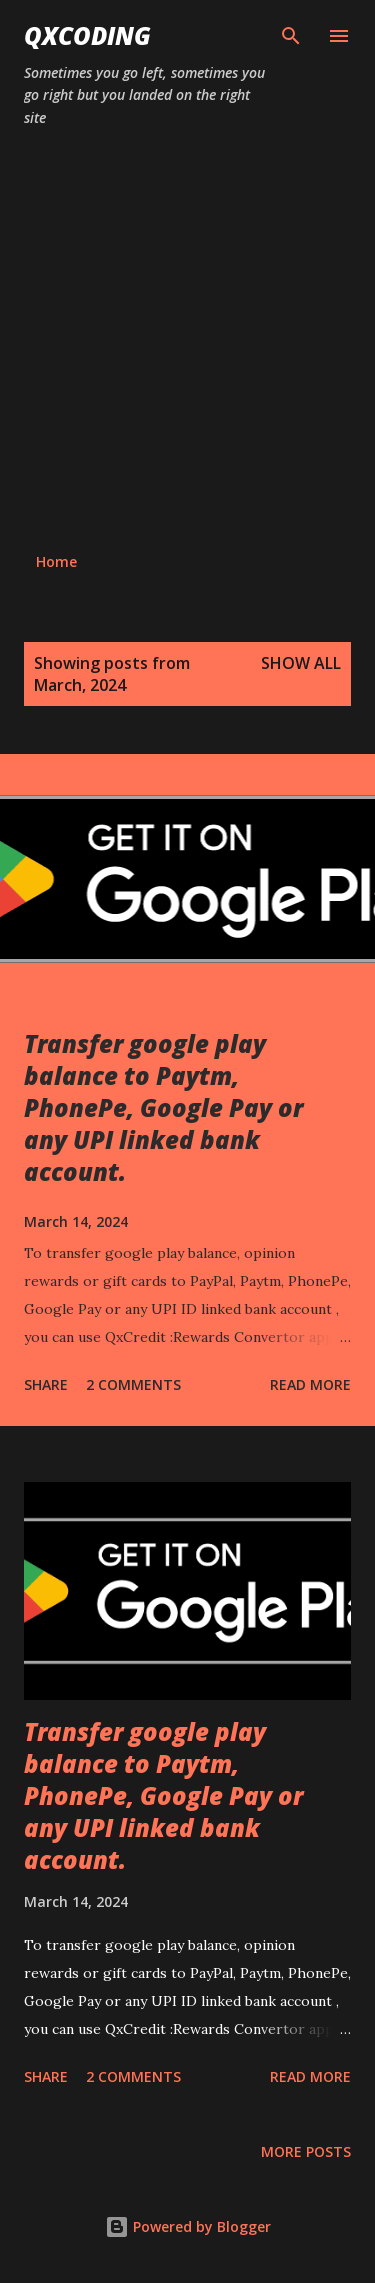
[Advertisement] (187, 340)
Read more (310, 1384)
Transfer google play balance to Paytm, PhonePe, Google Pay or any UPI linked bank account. (163, 1107)
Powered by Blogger (188, 2226)
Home (56, 561)
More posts (306, 2151)
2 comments (133, 1384)
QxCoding (87, 35)
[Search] (291, 36)
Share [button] (46, 1384)
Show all (301, 663)
